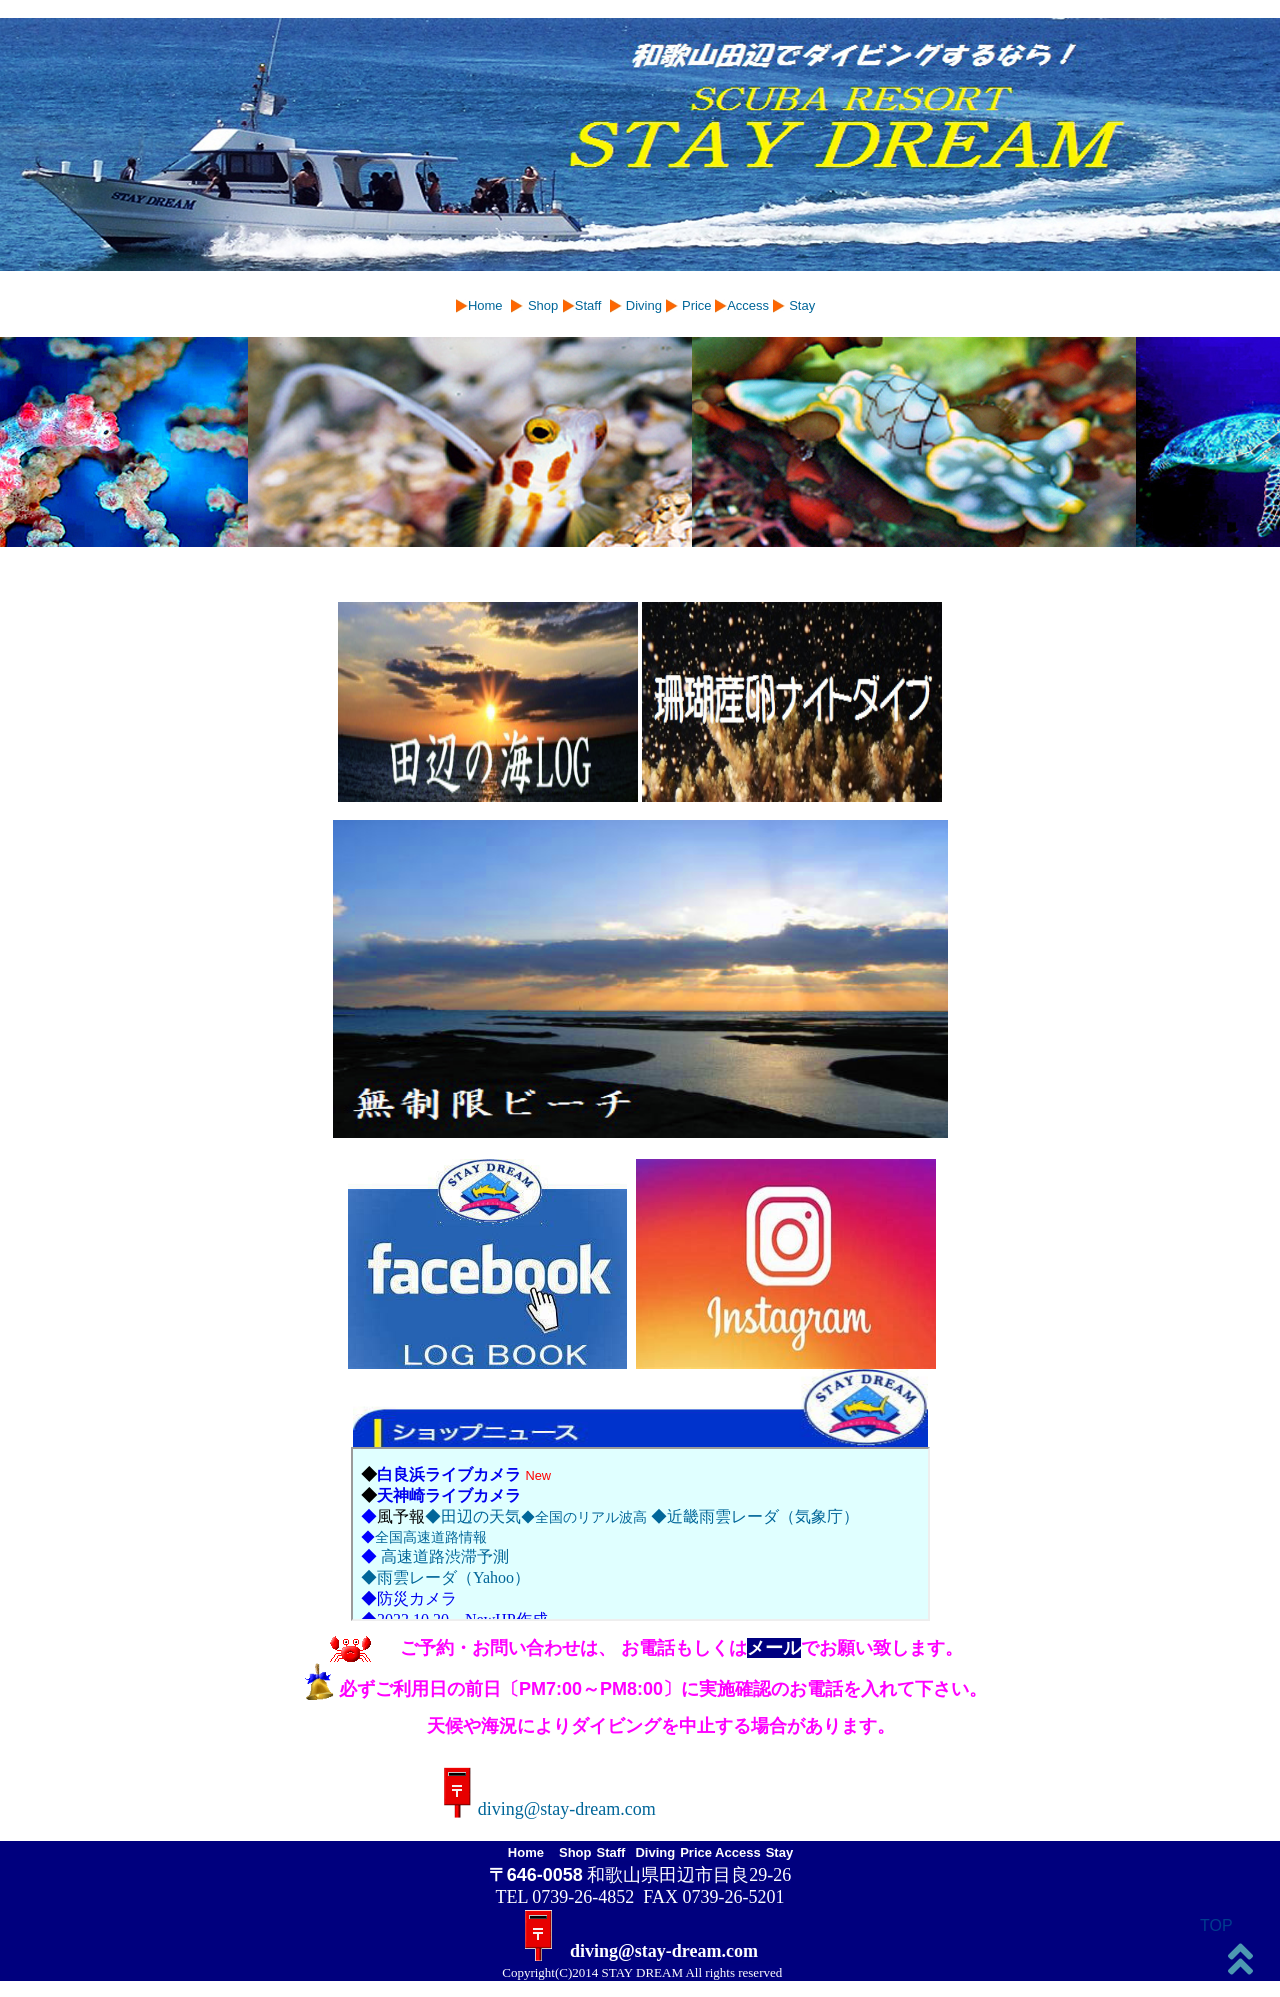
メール (774, 1648)
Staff (588, 305)
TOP (1216, 1925)
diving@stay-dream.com (555, 1809)
